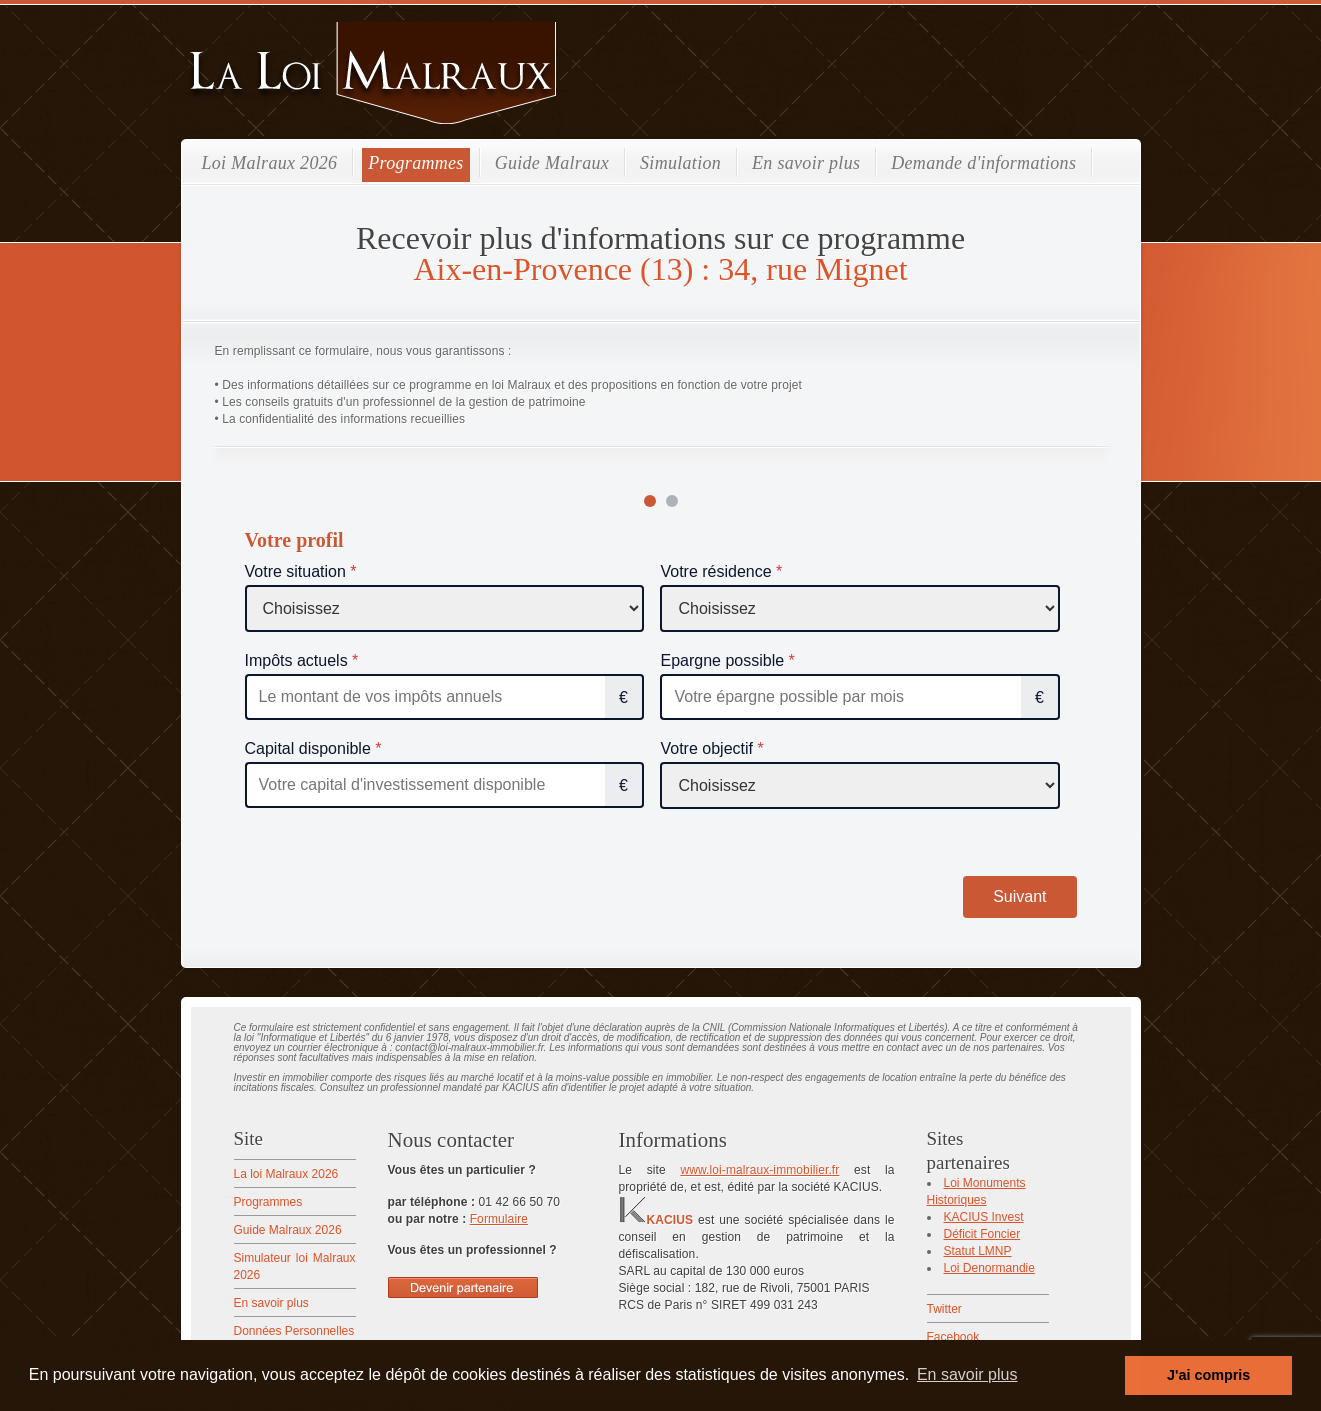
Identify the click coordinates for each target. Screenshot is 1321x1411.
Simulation (680, 163)
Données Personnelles (294, 1331)
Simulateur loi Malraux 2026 (295, 1266)
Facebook (953, 1337)
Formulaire (499, 1219)
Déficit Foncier (982, 1234)
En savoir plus (806, 163)
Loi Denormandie (989, 1268)
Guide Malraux (552, 163)
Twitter (944, 1309)
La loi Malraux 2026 (286, 1174)
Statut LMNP (978, 1251)
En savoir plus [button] (967, 1374)
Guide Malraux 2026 (288, 1230)
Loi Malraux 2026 (270, 163)
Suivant (1019, 896)
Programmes (415, 163)
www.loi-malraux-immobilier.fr (759, 1170)
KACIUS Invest (984, 1217)
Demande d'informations (983, 163)
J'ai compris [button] (1208, 1375)
